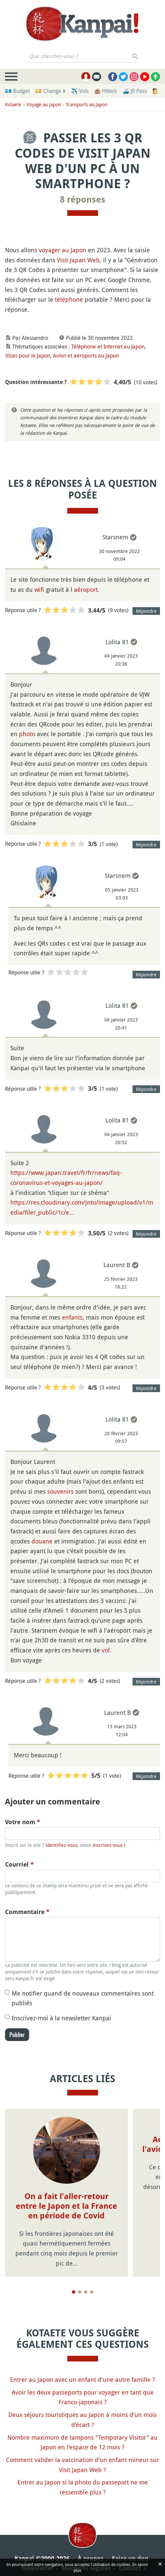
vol (106, 1650)
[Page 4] (91, 2292)
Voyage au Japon (43, 104)
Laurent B (116, 1265)
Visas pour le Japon (27, 355)
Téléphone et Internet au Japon (108, 346)
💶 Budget (17, 91)
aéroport (86, 589)
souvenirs (60, 1491)
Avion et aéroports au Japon (86, 355)
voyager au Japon (62, 250)
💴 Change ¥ (50, 91)
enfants (72, 1317)
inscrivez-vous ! (109, 1845)
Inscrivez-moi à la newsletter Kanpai (61, 2018)
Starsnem (115, 537)
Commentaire (27, 1911)
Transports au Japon (86, 104)
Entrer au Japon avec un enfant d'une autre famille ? (82, 2380)
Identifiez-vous (61, 1845)
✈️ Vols (80, 91)
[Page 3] (85, 2292)
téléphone (69, 299)
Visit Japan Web (78, 260)
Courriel (19, 1864)
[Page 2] (79, 2292)
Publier (17, 2035)
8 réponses (82, 199)
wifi (39, 589)
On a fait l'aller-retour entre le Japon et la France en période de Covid (66, 2206)
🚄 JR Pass (134, 91)
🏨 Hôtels (105, 91)
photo (27, 734)
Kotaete (13, 104)
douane (42, 1541)
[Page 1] (73, 2292)
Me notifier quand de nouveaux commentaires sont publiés (83, 1998)
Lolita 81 (117, 642)
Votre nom (22, 1821)
